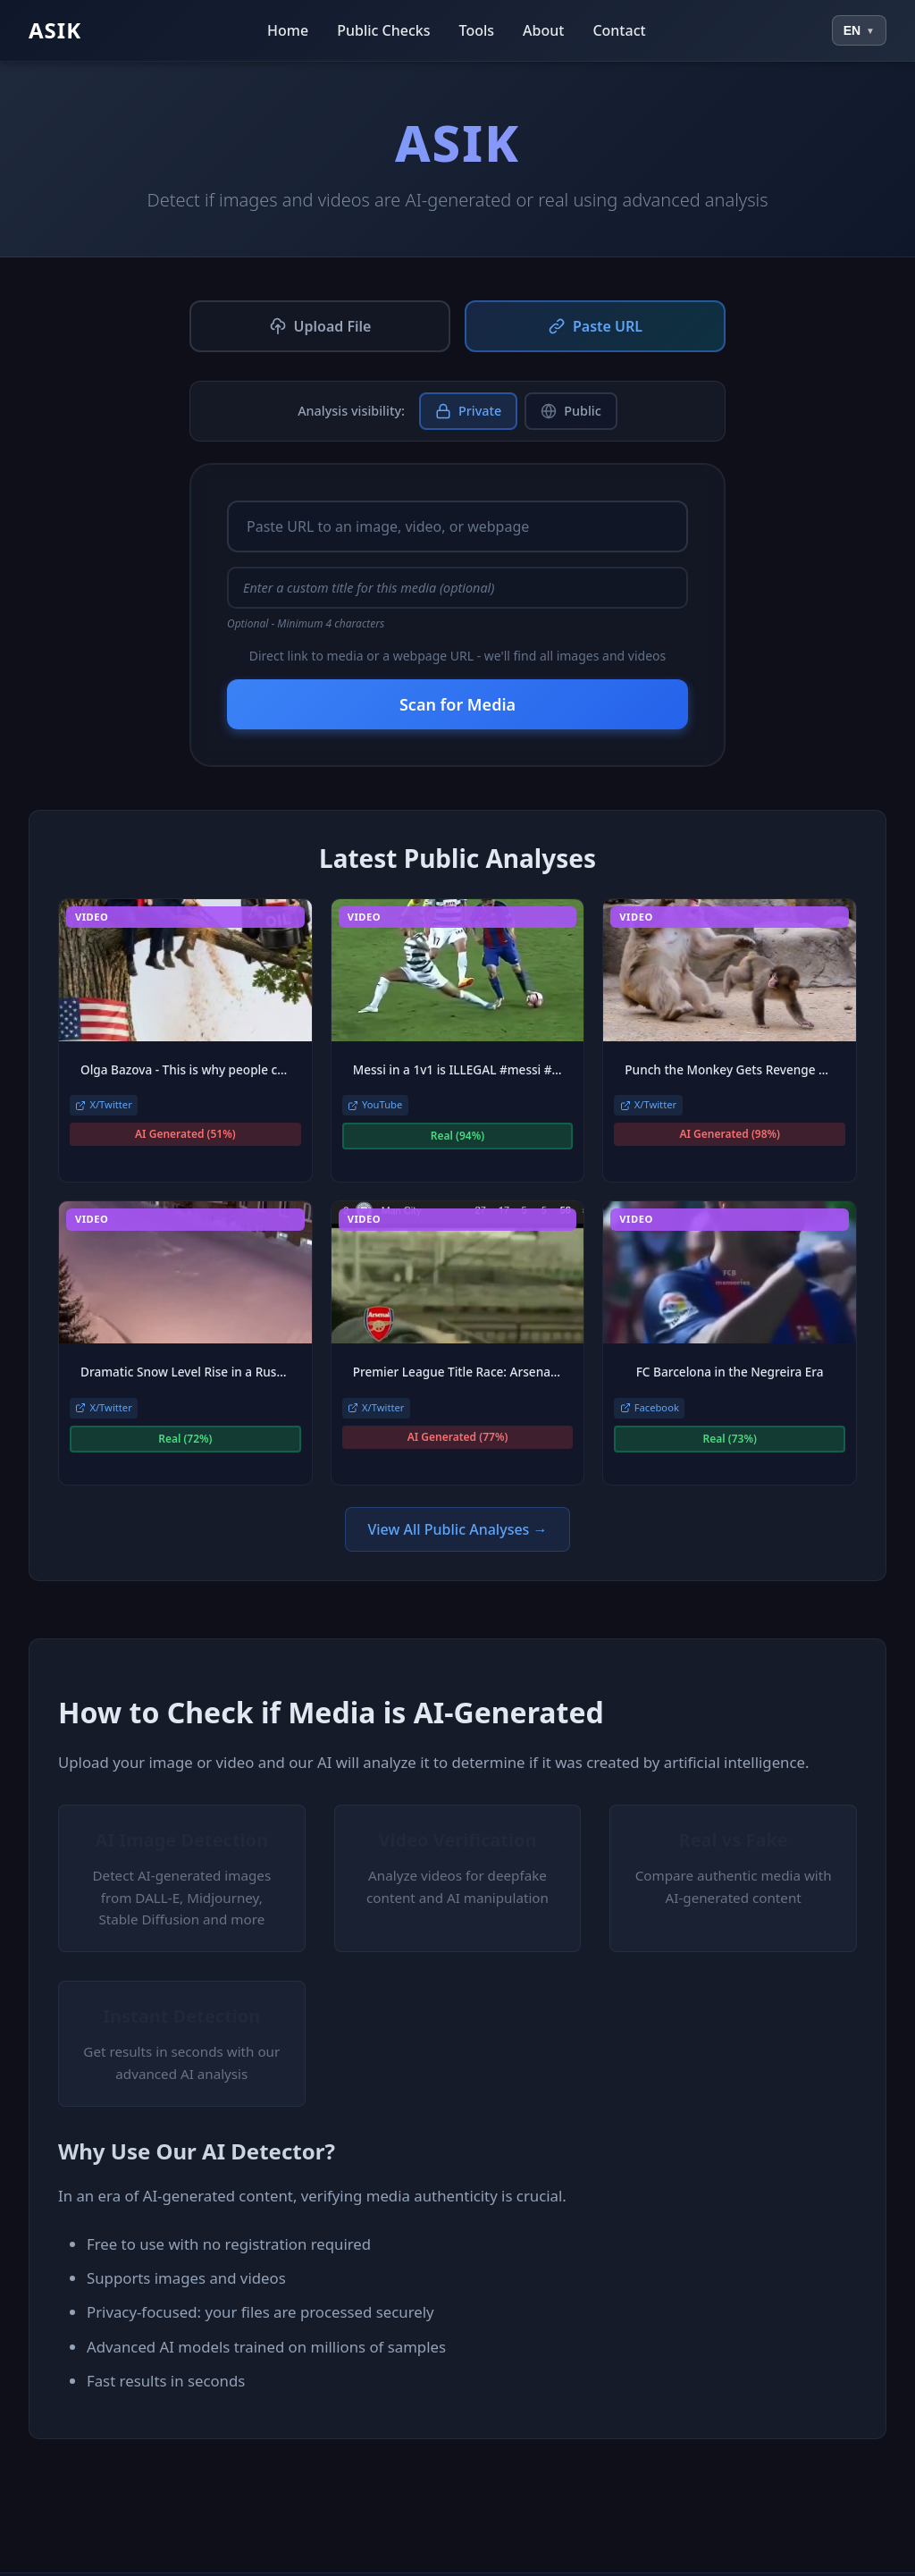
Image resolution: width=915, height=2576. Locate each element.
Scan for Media (457, 704)
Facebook (649, 1407)
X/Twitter (103, 1104)
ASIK (55, 30)
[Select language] (859, 30)
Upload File (320, 326)
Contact (618, 30)
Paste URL (595, 326)
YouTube (375, 1104)
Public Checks (383, 30)
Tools (477, 30)
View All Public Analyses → (457, 1529)
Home (287, 30)
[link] (185, 1040)
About (543, 30)
